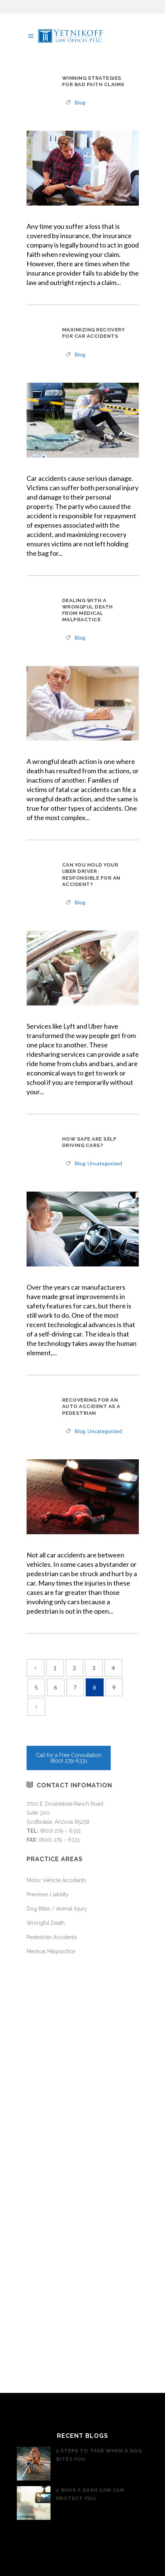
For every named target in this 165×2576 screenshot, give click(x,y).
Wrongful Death (46, 1923)
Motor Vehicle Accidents (56, 1880)
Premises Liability (47, 1894)
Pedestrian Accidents (52, 1937)
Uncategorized (105, 1163)
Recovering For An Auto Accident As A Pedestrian (91, 1406)
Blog (80, 102)
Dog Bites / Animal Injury (57, 1909)
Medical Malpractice (51, 1951)
